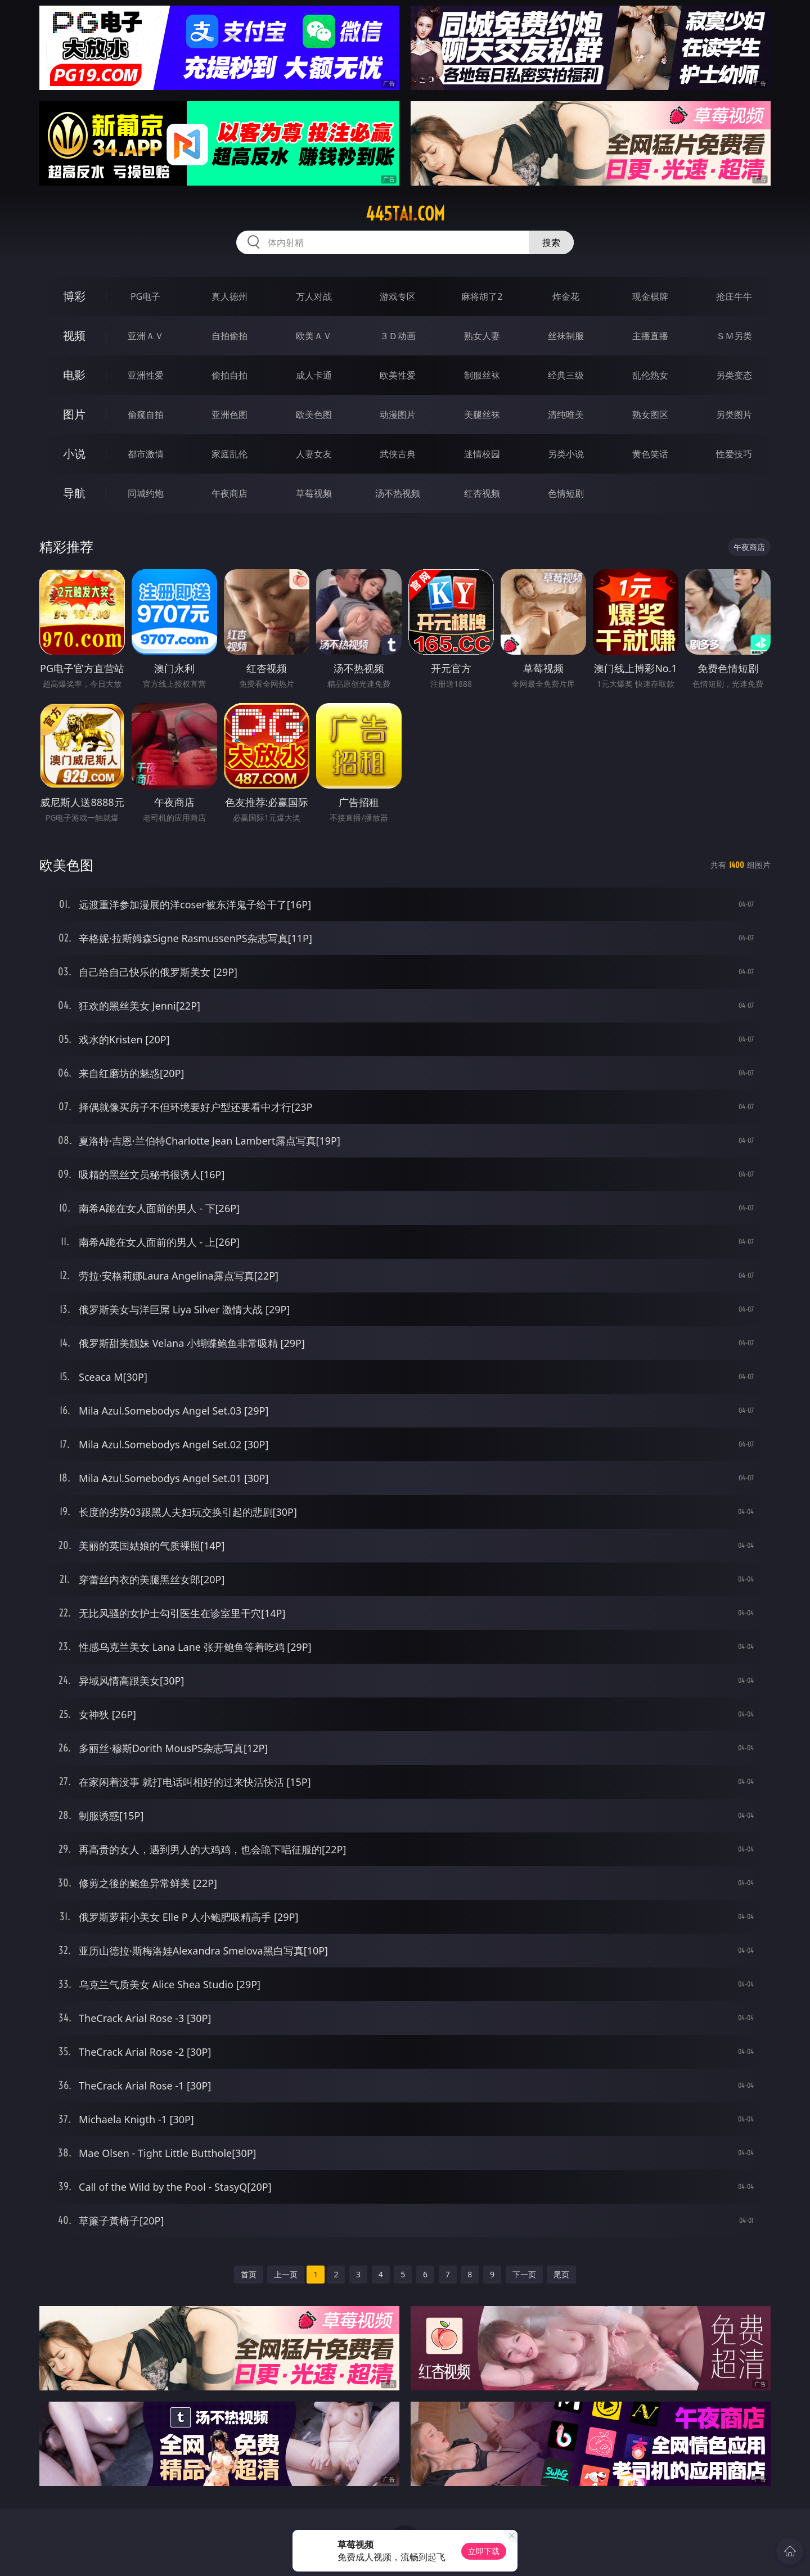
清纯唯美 (566, 414)
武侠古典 (398, 454)
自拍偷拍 (230, 336)
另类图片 (734, 414)
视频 (74, 335)
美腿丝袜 (482, 414)
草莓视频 (314, 493)
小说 (74, 453)
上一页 (286, 2274)
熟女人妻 (482, 336)
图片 (74, 414)
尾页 (561, 2274)
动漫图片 (398, 414)
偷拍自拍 (230, 375)
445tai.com (405, 213)
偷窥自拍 (146, 414)
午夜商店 (230, 493)
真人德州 (230, 296)
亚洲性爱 (146, 375)
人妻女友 (314, 454)
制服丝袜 (482, 375)
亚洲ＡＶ (146, 336)
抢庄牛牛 (734, 296)
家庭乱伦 (230, 454)
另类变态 (734, 375)
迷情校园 (482, 454)
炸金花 (565, 296)
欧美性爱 (398, 375)
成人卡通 (314, 375)
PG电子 (145, 296)
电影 (74, 374)
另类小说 (566, 454)
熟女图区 (650, 414)
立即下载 (484, 2551)
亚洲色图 (230, 414)
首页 (248, 2274)
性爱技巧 (734, 454)
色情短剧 (566, 493)
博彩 (74, 296)
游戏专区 (398, 296)
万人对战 (314, 296)
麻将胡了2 (481, 296)
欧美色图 (314, 414)
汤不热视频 (397, 493)
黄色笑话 (650, 454)
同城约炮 (146, 493)
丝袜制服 (566, 336)
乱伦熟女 (650, 375)
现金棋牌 (650, 296)
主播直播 (650, 336)
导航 (74, 493)
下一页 (524, 2274)
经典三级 (566, 375)
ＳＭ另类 (734, 336)
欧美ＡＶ (314, 336)
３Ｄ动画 (398, 336)
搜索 (551, 242)
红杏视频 (482, 493)
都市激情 (146, 454)
